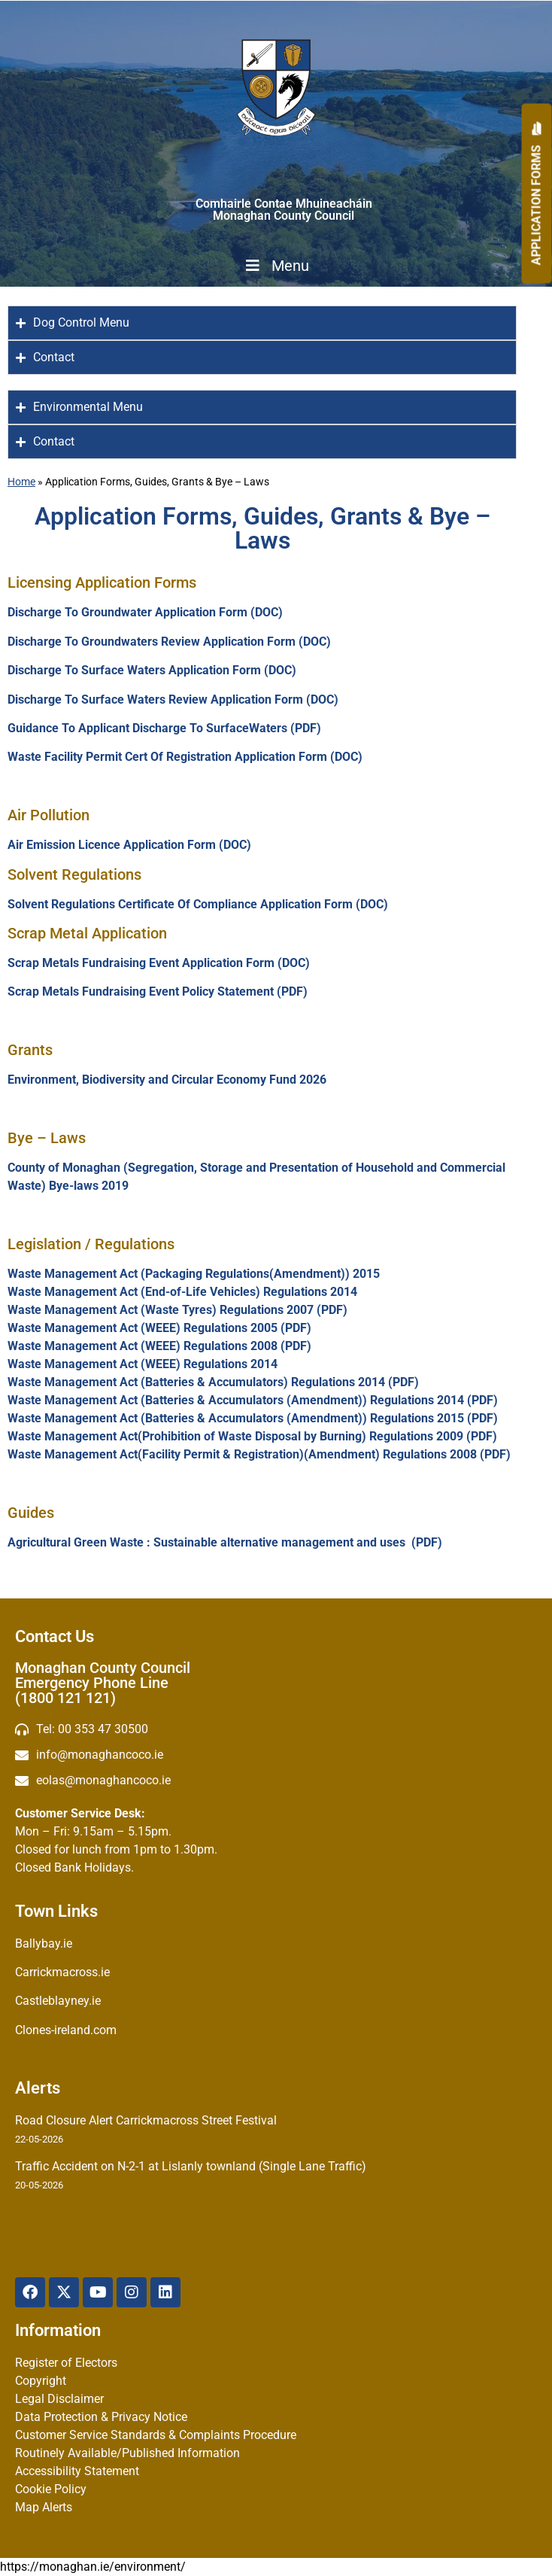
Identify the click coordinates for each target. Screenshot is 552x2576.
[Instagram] (132, 2292)
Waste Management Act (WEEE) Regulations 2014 (143, 1364)
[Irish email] (276, 1781)
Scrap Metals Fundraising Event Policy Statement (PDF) (158, 991)
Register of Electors (66, 2363)
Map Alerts (43, 2507)
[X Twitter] (64, 2292)
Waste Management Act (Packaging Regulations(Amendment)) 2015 (194, 1274)
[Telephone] (276, 1729)
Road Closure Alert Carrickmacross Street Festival (146, 2120)
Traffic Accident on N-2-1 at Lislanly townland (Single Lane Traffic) (190, 2166)
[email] (276, 1755)
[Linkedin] (165, 2292)
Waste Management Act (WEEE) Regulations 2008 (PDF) (159, 1346)
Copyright (40, 2381)
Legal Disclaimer (59, 2399)
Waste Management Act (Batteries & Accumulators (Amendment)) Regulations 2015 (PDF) (253, 1418)
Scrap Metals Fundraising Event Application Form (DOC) (159, 963)
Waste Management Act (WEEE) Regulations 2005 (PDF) (159, 1328)
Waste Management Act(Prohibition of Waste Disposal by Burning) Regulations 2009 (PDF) (252, 1436)
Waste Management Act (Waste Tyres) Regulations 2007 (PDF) (177, 1310)
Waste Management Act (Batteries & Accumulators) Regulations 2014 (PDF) (213, 1382)
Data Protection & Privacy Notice (101, 2417)
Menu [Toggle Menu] (276, 266)
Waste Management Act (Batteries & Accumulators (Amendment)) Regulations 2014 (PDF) (253, 1400)
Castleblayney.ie (58, 2001)
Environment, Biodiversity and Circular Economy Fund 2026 (167, 1079)
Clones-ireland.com (66, 2030)
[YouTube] (98, 2292)
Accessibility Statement (77, 2471)
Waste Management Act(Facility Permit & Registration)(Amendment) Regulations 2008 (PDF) (259, 1454)
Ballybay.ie (43, 1943)
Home (21, 482)
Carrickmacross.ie (62, 1972)
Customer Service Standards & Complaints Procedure (155, 2435)
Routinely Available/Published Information (127, 2453)
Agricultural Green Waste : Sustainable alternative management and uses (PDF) (226, 1542)
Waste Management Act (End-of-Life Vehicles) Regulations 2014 (184, 1292)
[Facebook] (30, 2292)
